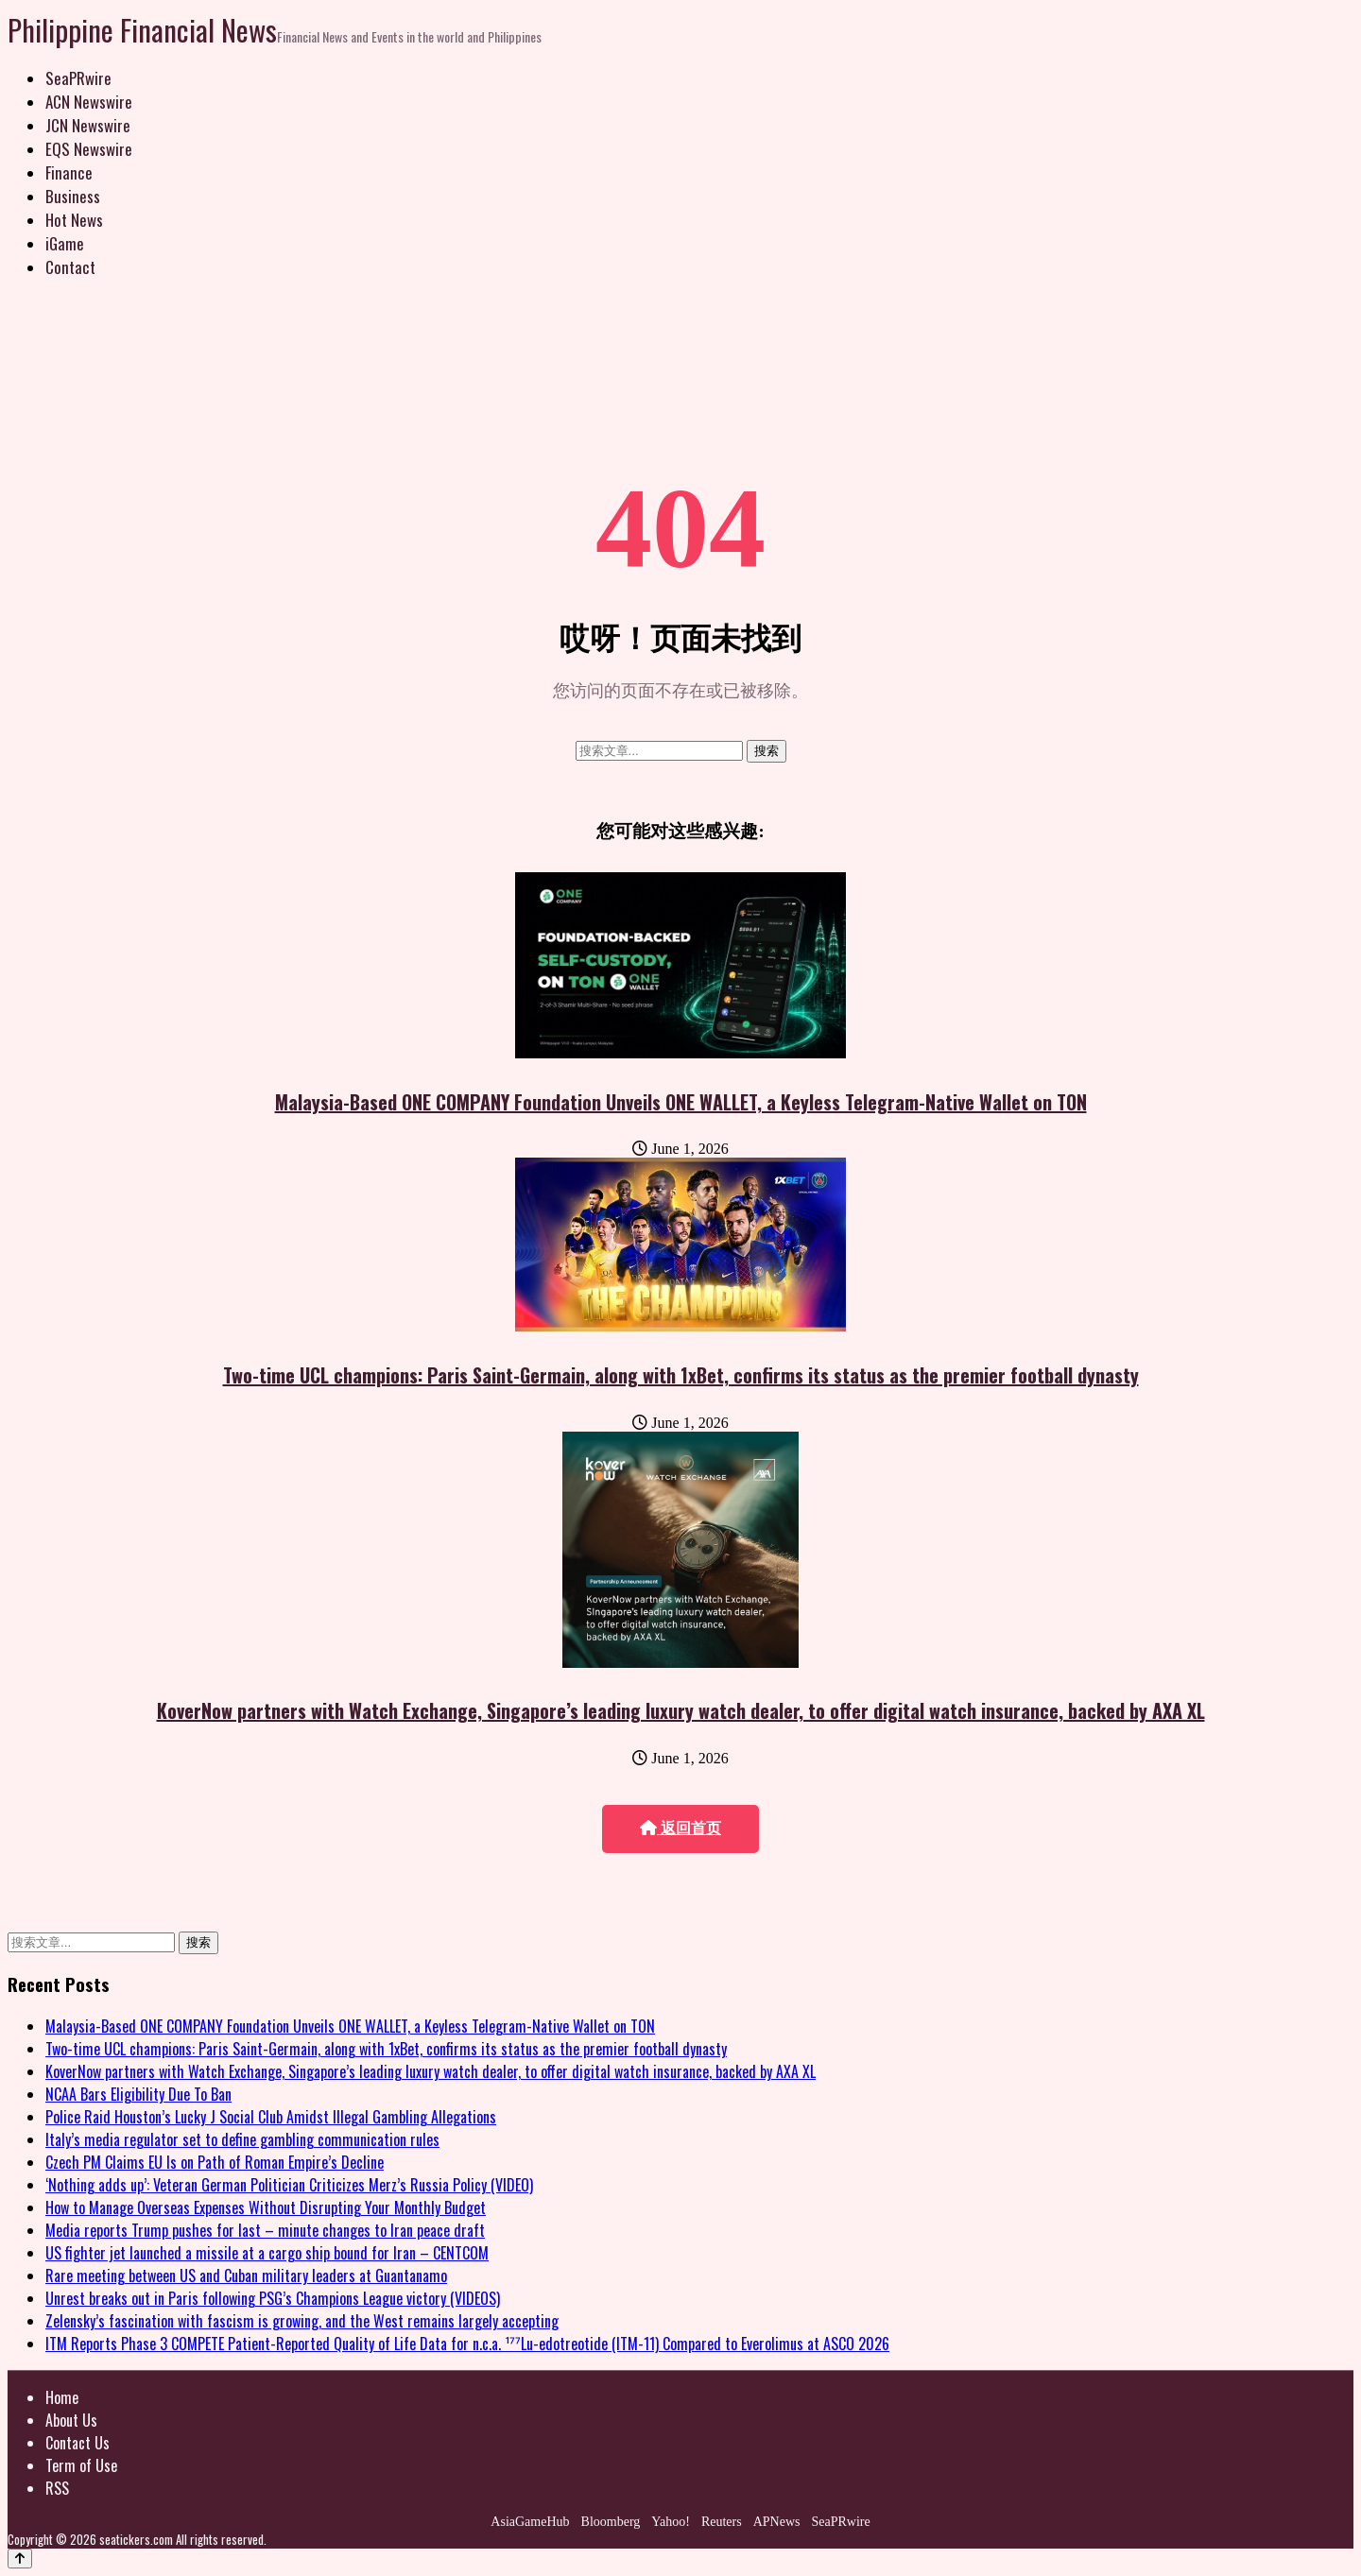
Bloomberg (611, 2522)
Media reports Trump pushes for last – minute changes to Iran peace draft (265, 2230)
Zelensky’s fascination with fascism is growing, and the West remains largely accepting (302, 2321)
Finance (69, 172)
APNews (777, 2522)
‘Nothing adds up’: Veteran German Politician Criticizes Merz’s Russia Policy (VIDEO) (289, 2184)
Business (72, 196)
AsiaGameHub (530, 2522)
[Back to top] (20, 2558)
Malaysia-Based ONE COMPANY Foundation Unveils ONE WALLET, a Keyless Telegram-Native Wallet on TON (681, 1102)
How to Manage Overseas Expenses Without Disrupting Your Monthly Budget (265, 2207)
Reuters (721, 2522)
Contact (70, 267)
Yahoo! (670, 2522)
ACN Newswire (88, 101)
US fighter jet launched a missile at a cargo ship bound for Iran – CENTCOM (267, 2252)
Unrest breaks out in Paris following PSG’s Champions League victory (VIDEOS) (272, 2298)
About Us (71, 2420)
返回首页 (680, 1828)
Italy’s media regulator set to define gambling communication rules (242, 2139)
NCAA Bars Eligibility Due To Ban (138, 2094)
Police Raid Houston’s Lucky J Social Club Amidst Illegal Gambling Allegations (270, 2116)
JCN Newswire (87, 125)
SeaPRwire (78, 78)
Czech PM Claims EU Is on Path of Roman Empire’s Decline (214, 2162)
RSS (57, 2488)
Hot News (74, 220)
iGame (64, 243)
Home (61, 2397)
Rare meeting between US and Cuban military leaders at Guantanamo (246, 2275)
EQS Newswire (88, 149)
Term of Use (81, 2465)
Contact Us (77, 2442)
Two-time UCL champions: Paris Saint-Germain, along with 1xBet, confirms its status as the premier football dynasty (681, 1375)
